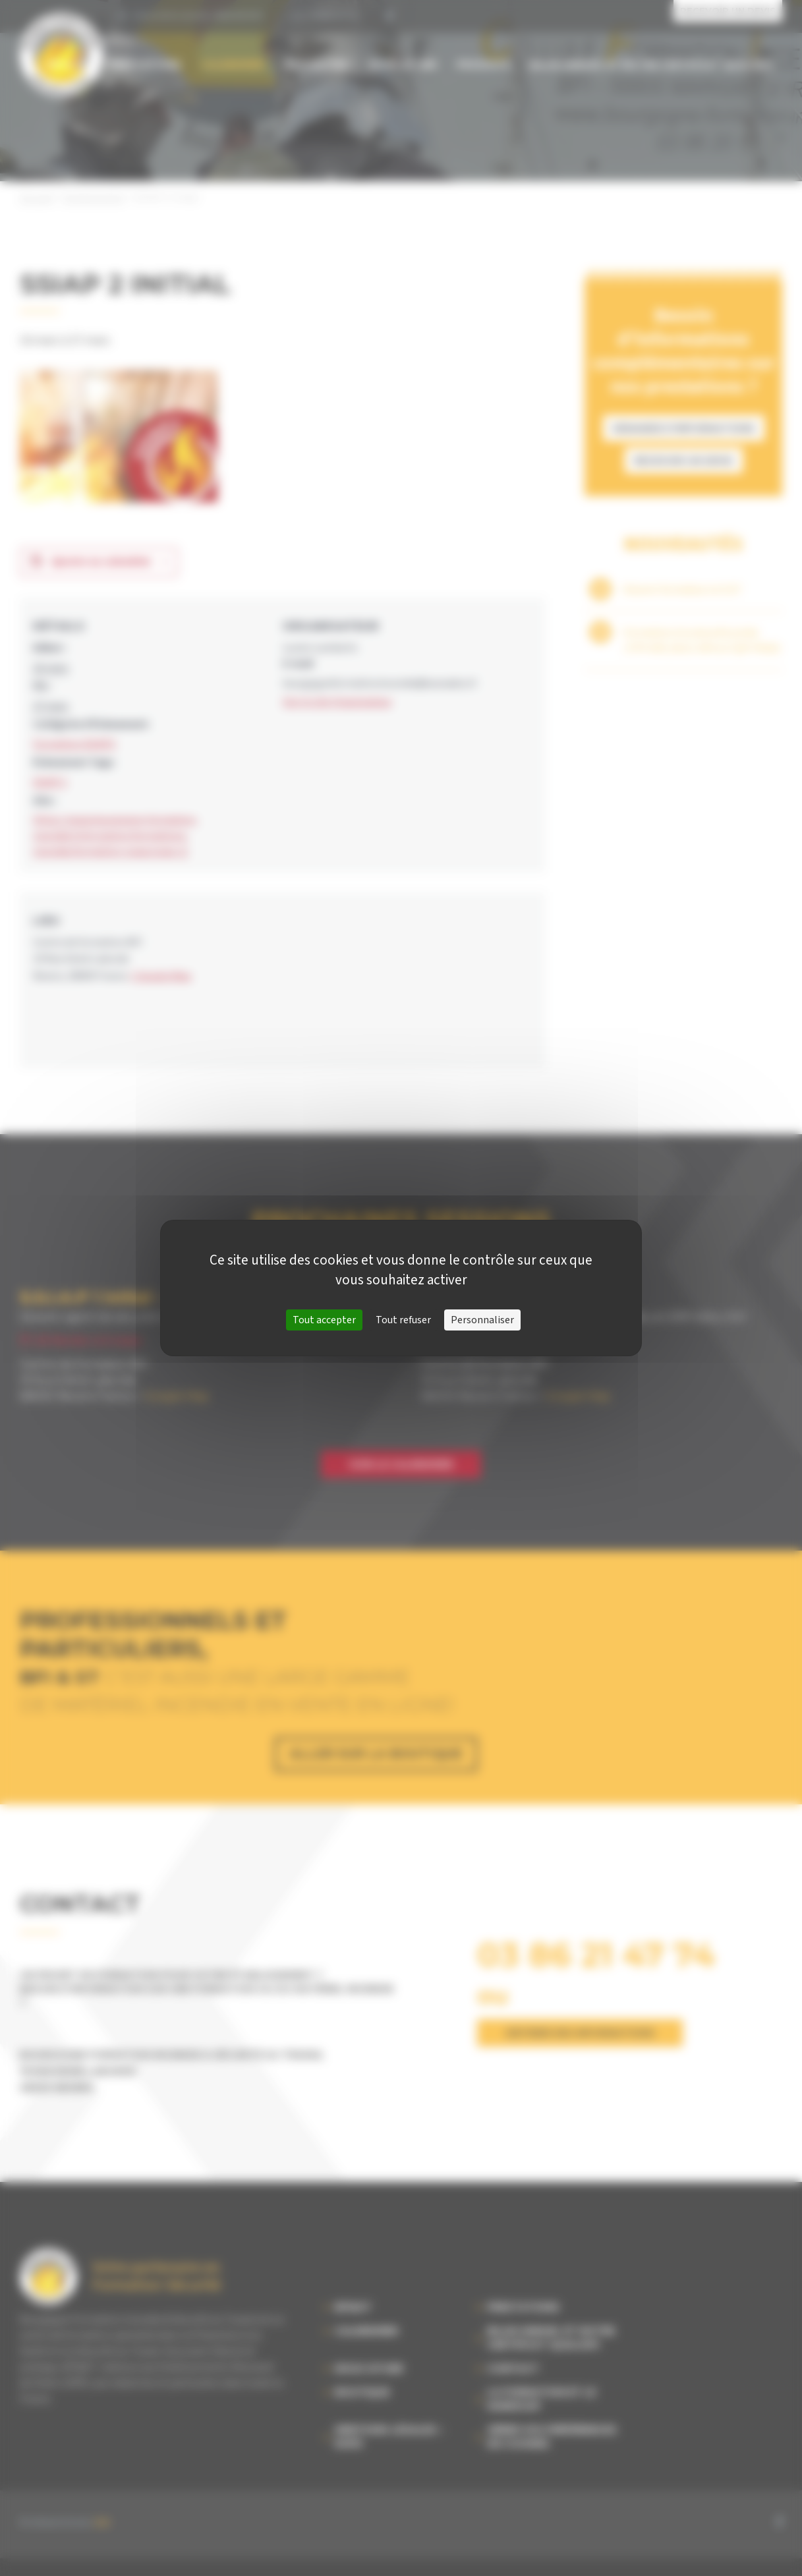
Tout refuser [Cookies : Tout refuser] (403, 1320)
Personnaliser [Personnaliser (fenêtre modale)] (482, 1320)
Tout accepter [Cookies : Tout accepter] (324, 1320)
